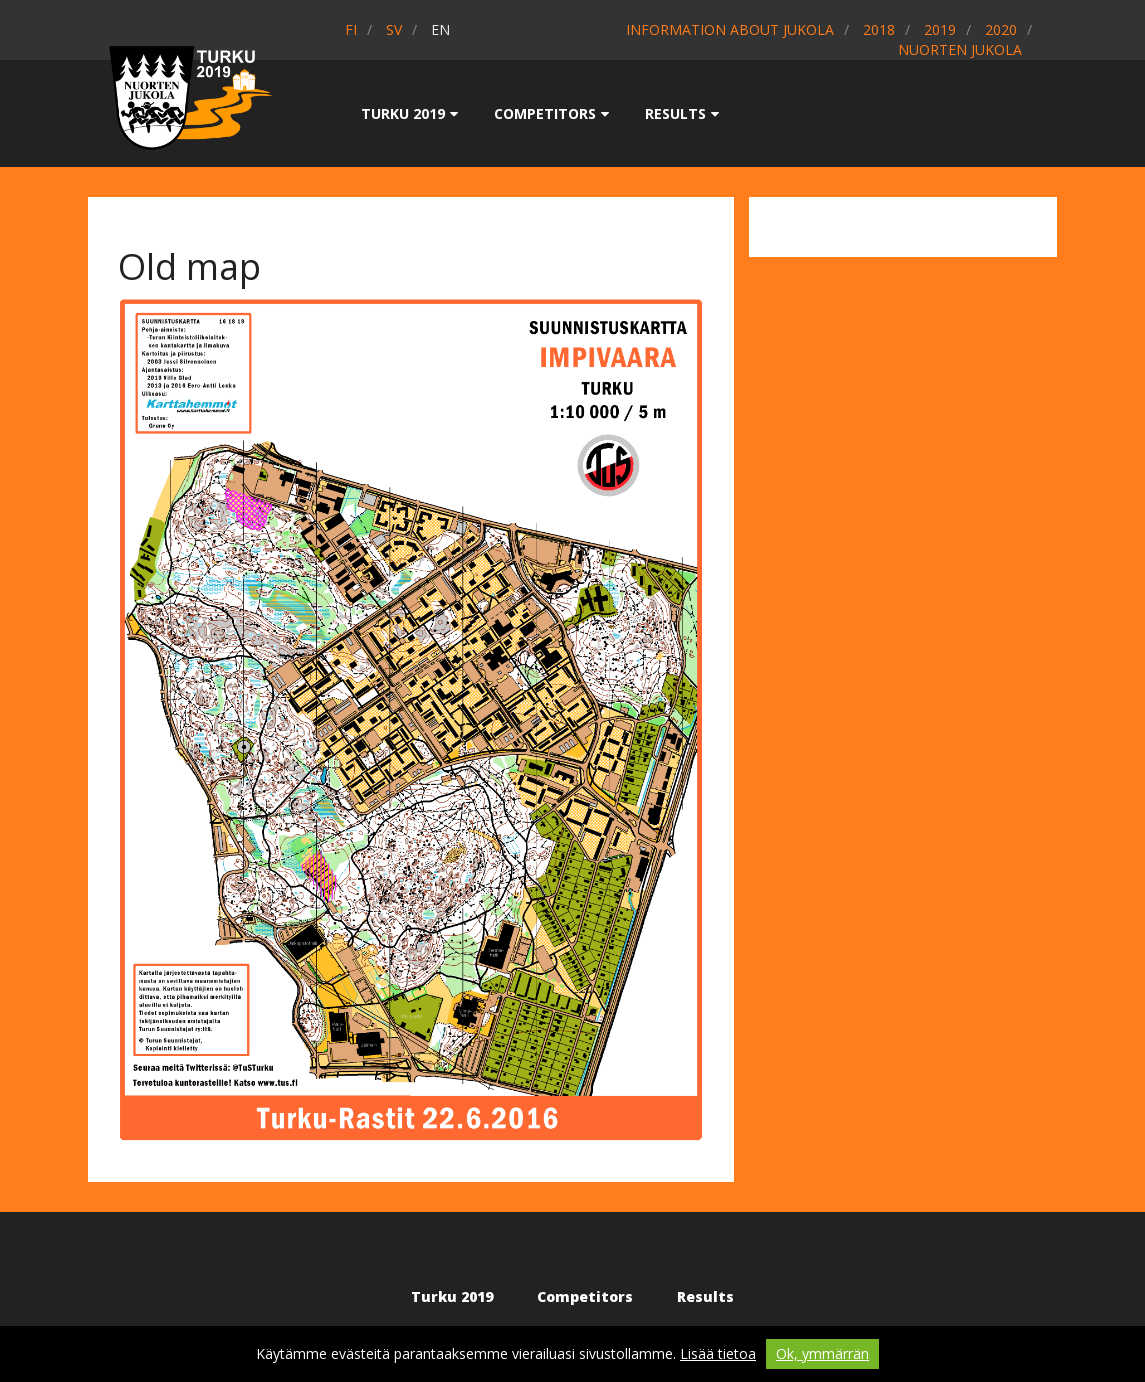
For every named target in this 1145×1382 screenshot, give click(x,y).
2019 (940, 29)
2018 (879, 29)
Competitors (551, 113)
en (440, 29)
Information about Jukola (730, 29)
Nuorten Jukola (960, 49)
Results (682, 113)
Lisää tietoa (718, 1353)
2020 (1001, 29)
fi (351, 29)
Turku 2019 (409, 113)
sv (394, 29)
